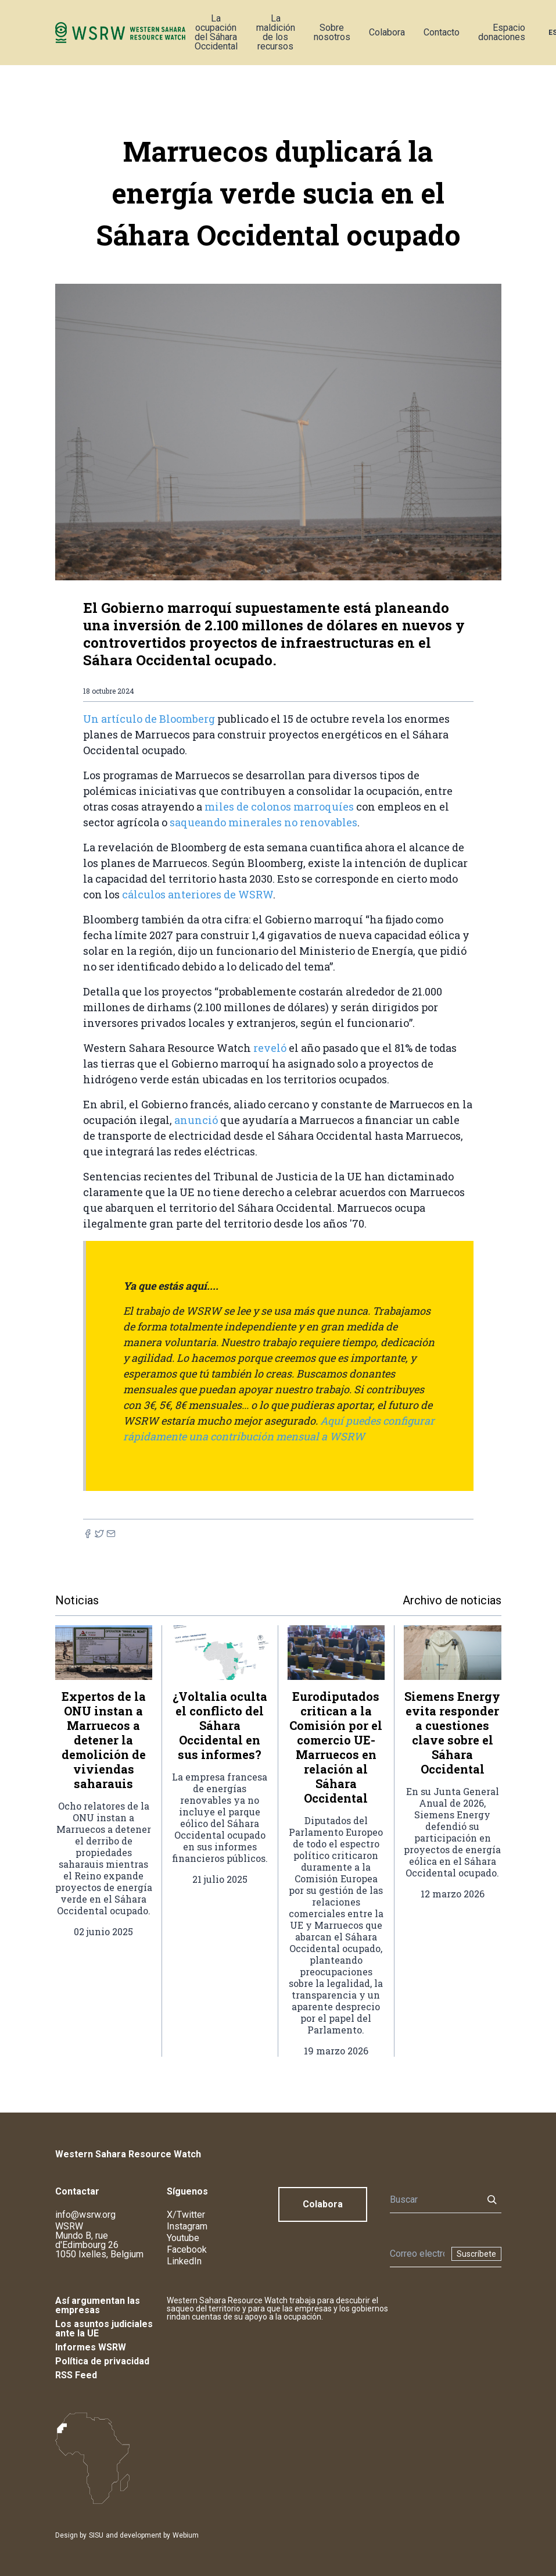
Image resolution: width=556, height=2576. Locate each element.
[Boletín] (417, 2254)
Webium (186, 2535)
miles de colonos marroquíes (279, 807)
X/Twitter (186, 2214)
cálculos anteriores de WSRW (197, 894)
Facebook (187, 2249)
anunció (196, 1120)
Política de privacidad (102, 2361)
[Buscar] (433, 2200)
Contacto (442, 32)
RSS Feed (76, 2375)
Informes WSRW (90, 2347)
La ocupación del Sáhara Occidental (216, 32)
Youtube (183, 2237)
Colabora (387, 32)
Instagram (187, 2226)
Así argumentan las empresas (97, 2305)
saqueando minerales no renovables (263, 822)
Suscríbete (476, 2254)
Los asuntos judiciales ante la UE (104, 2328)
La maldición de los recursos (275, 32)
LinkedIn (184, 2261)
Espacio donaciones (501, 32)
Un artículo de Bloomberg (149, 719)
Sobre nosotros (332, 32)
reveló (269, 1048)
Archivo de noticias (452, 1600)
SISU (96, 2535)
